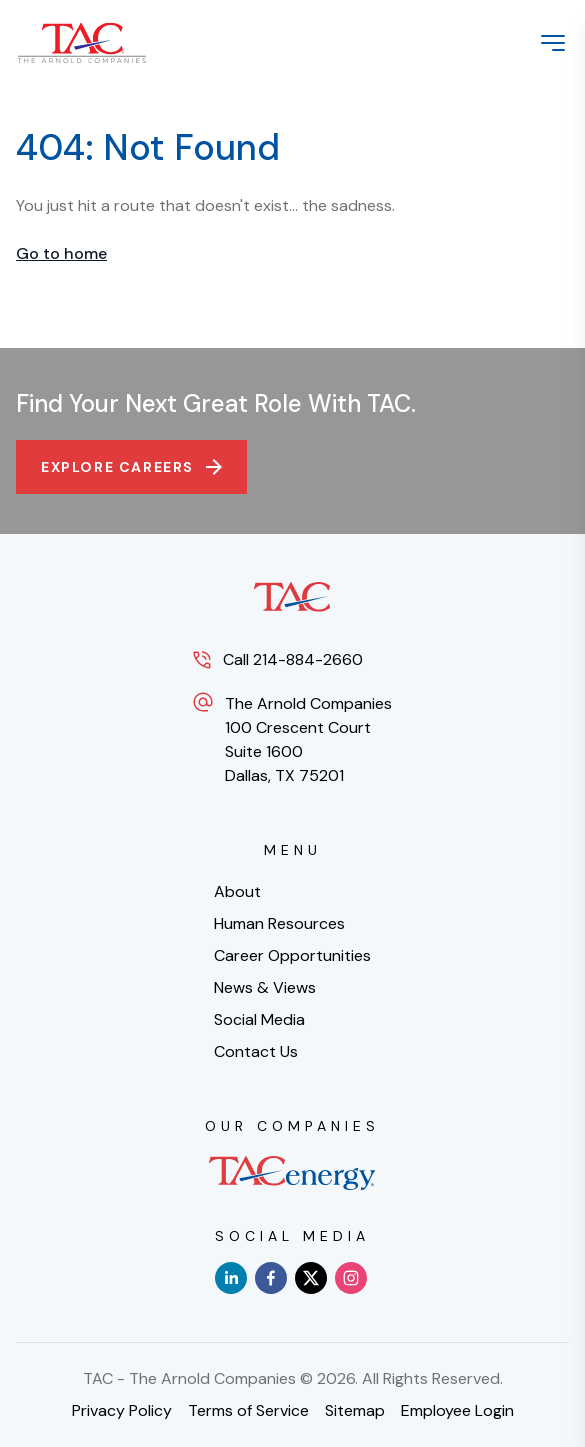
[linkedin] (231, 1278)
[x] (311, 1278)
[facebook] (271, 1278)
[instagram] (351, 1278)
